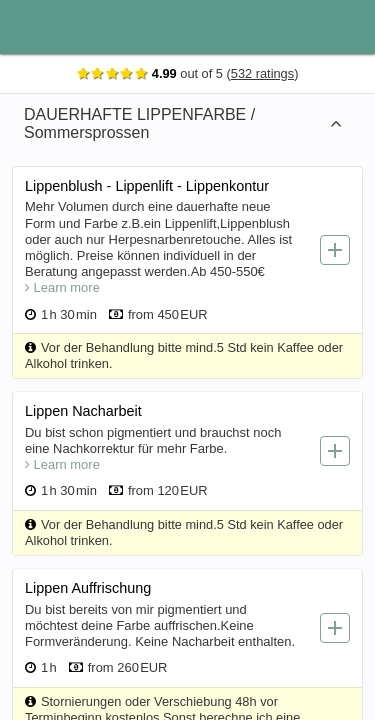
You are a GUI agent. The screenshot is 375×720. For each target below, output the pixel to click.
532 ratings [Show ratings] (264, 73)
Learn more (64, 287)
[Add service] (337, 250)
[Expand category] (338, 124)
